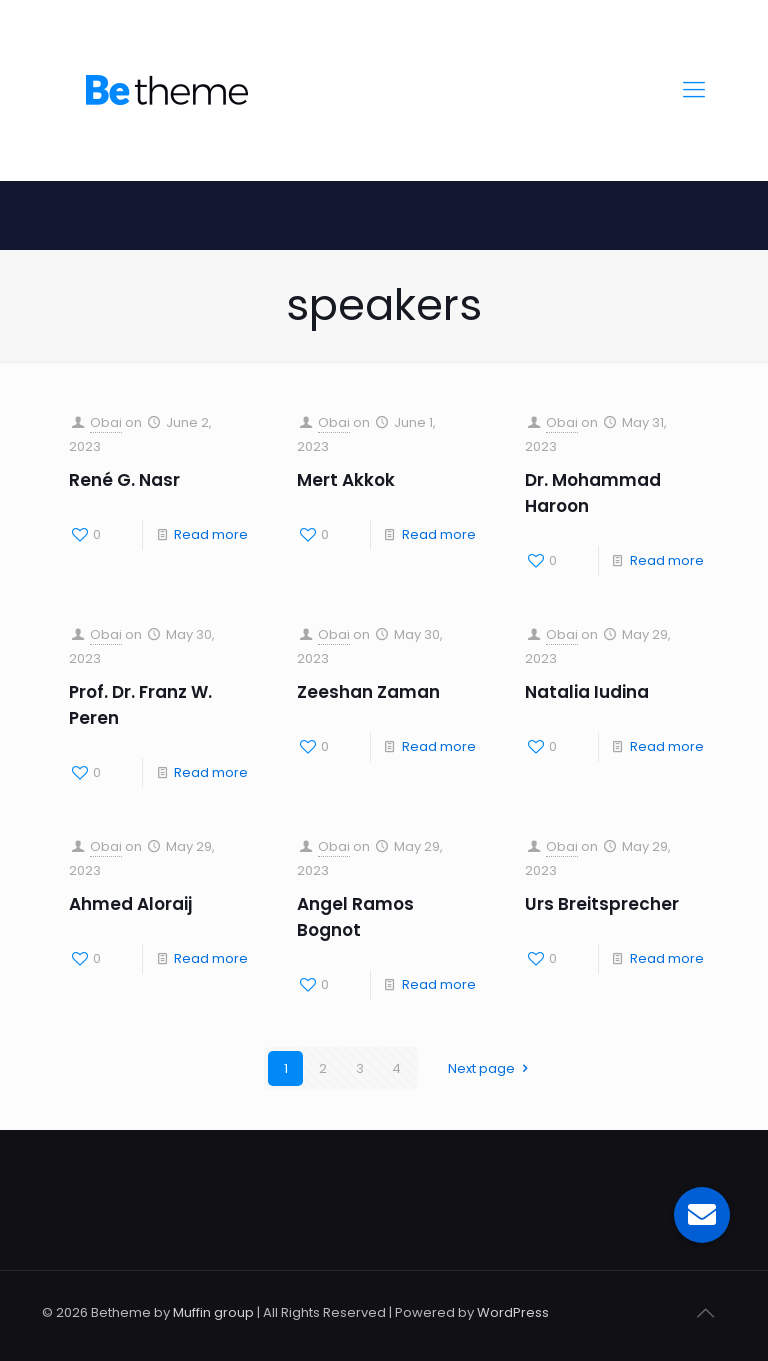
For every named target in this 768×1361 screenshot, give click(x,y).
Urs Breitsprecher (602, 904)
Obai (106, 422)
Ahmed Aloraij (130, 904)
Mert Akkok (346, 480)
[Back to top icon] (705, 1313)
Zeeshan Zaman (368, 692)
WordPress (513, 1312)
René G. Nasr (124, 480)
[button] (702, 1215)
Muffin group (213, 1312)
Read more (211, 534)
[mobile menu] (694, 90)
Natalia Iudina (587, 692)
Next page (490, 1068)
